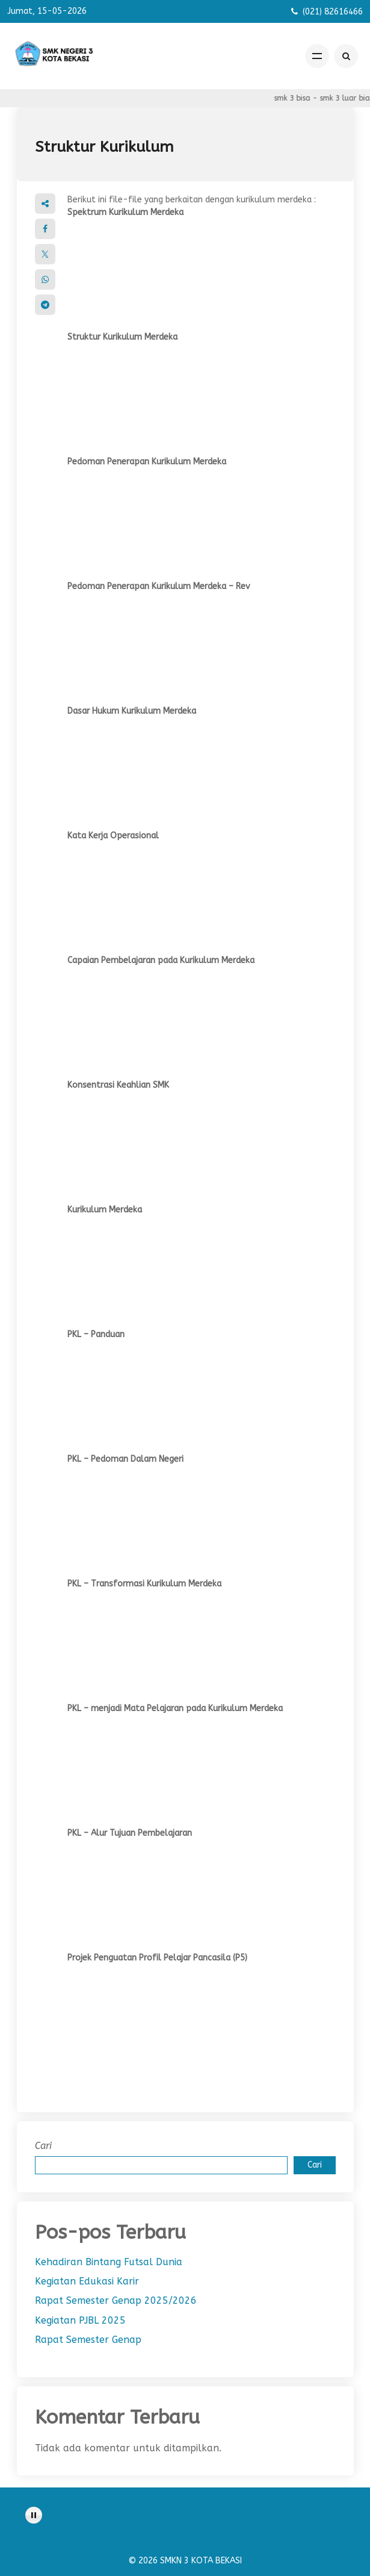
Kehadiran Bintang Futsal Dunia (108, 2262)
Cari (43, 2145)
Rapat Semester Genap (88, 2339)
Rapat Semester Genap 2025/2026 (116, 2300)
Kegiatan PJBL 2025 (80, 2320)
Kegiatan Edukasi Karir (87, 2281)
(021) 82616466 (333, 12)
